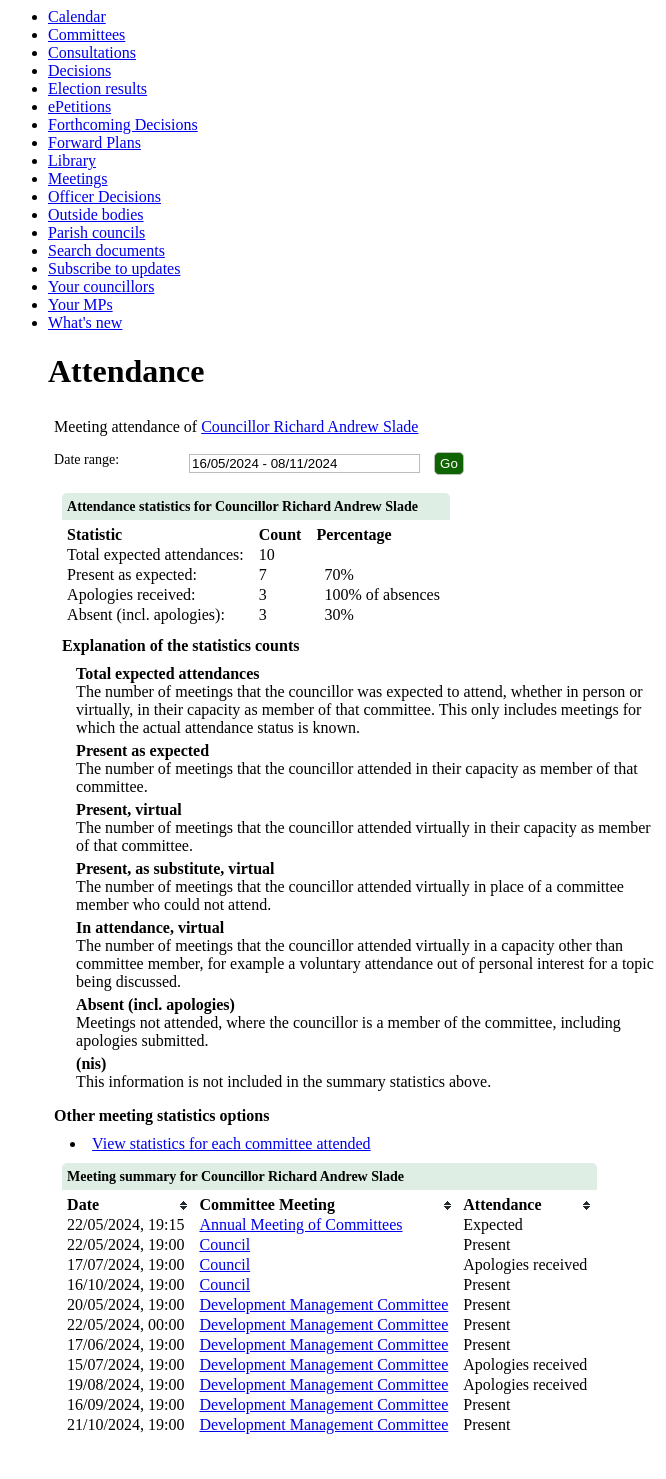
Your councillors (101, 286)
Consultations (92, 52)
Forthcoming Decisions (123, 124)
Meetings (78, 178)
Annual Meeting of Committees (300, 1224)
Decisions (79, 70)
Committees (86, 34)
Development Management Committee (323, 1304)
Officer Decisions (104, 196)
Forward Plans (94, 142)
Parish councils (96, 232)
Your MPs (80, 304)
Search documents (106, 250)
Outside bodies (96, 214)
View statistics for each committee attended (231, 1143)
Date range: (86, 459)
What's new (85, 322)
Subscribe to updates (114, 268)
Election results (97, 88)
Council (224, 1244)
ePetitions (79, 106)
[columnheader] (128, 1205)
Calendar (77, 16)
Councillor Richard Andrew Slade (309, 426)
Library (72, 160)
